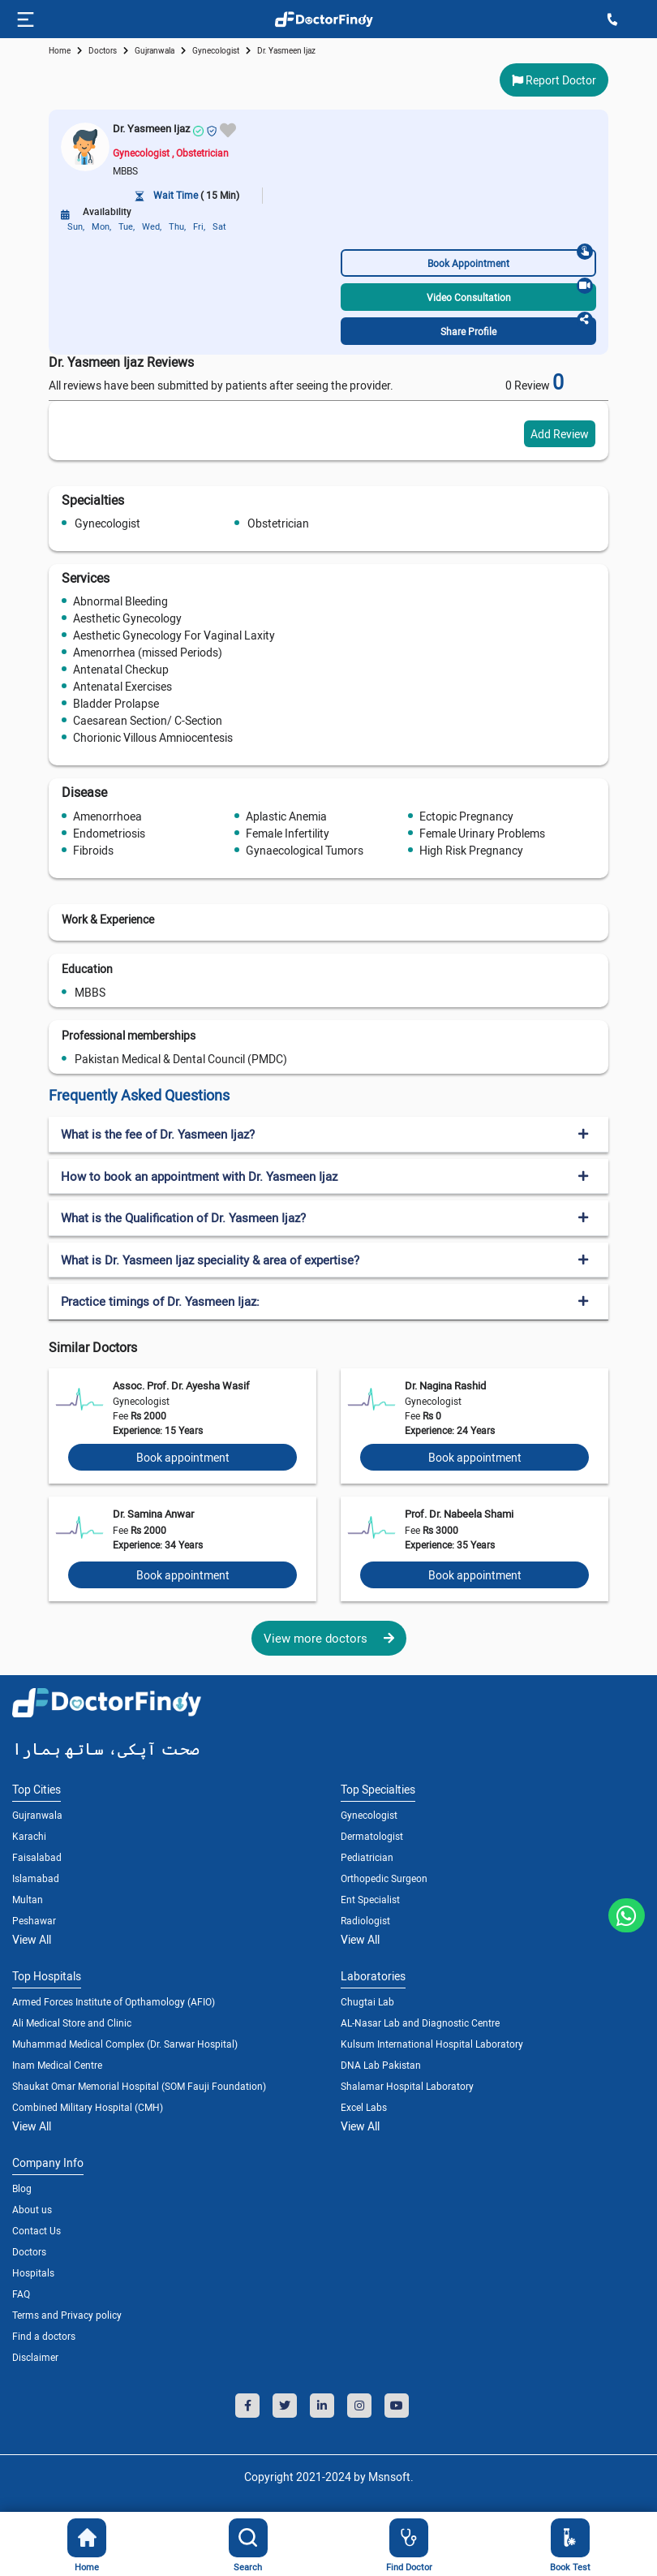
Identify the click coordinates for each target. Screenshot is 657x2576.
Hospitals (33, 2272)
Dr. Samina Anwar (153, 1513)
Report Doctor (554, 80)
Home (60, 50)
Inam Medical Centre (57, 2064)
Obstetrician (278, 523)
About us (32, 2209)
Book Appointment (510, 259)
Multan (27, 1899)
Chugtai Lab (367, 2001)
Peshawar (34, 1920)
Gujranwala (154, 50)
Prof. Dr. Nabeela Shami (459, 1513)
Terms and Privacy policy (67, 2314)
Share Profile (516, 327)
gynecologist (215, 50)
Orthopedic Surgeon (384, 1878)
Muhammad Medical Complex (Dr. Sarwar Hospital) (125, 2043)
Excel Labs (364, 2106)
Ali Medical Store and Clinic (71, 2022)
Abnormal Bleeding (120, 601)
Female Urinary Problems (482, 833)
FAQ (21, 2293)
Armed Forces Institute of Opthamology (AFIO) (113, 2001)
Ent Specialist (370, 1899)
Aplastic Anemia (286, 816)
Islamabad (35, 1878)
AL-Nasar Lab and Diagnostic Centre (420, 2022)
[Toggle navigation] (23, 19)
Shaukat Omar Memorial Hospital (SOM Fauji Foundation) (139, 2085)
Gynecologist (107, 523)
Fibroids (93, 850)
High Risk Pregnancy (471, 850)
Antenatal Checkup (121, 669)
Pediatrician (367, 1856)
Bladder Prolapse (116, 703)
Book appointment (183, 1457)
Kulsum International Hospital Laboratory (432, 2043)
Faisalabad (37, 1856)
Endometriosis (109, 833)
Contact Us (36, 2230)
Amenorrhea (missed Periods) (147, 652)
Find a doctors (43, 2335)
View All (31, 1939)
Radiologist (365, 1920)
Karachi (29, 1835)
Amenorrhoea (107, 816)
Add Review (559, 434)
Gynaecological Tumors (304, 850)
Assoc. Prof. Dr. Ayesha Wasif (181, 1385)
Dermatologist (372, 1835)
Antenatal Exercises (122, 686)
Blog (22, 2188)
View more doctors (329, 1638)
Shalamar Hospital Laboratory (407, 2085)
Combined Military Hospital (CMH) (87, 2106)
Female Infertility (287, 833)
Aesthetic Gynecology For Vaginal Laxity (174, 635)
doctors (102, 50)
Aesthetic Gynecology (127, 618)
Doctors (29, 2251)
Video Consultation (510, 293)
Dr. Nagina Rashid (445, 1385)
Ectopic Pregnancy (466, 816)
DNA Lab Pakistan (381, 2064)
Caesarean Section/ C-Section (147, 720)
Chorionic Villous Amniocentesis (153, 737)
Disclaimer (35, 2356)
